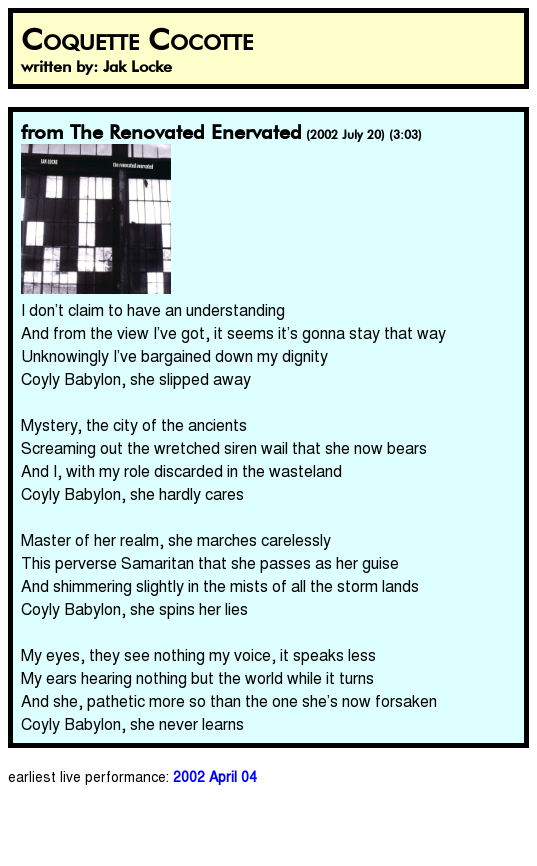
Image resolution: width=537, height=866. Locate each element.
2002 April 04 (215, 776)
